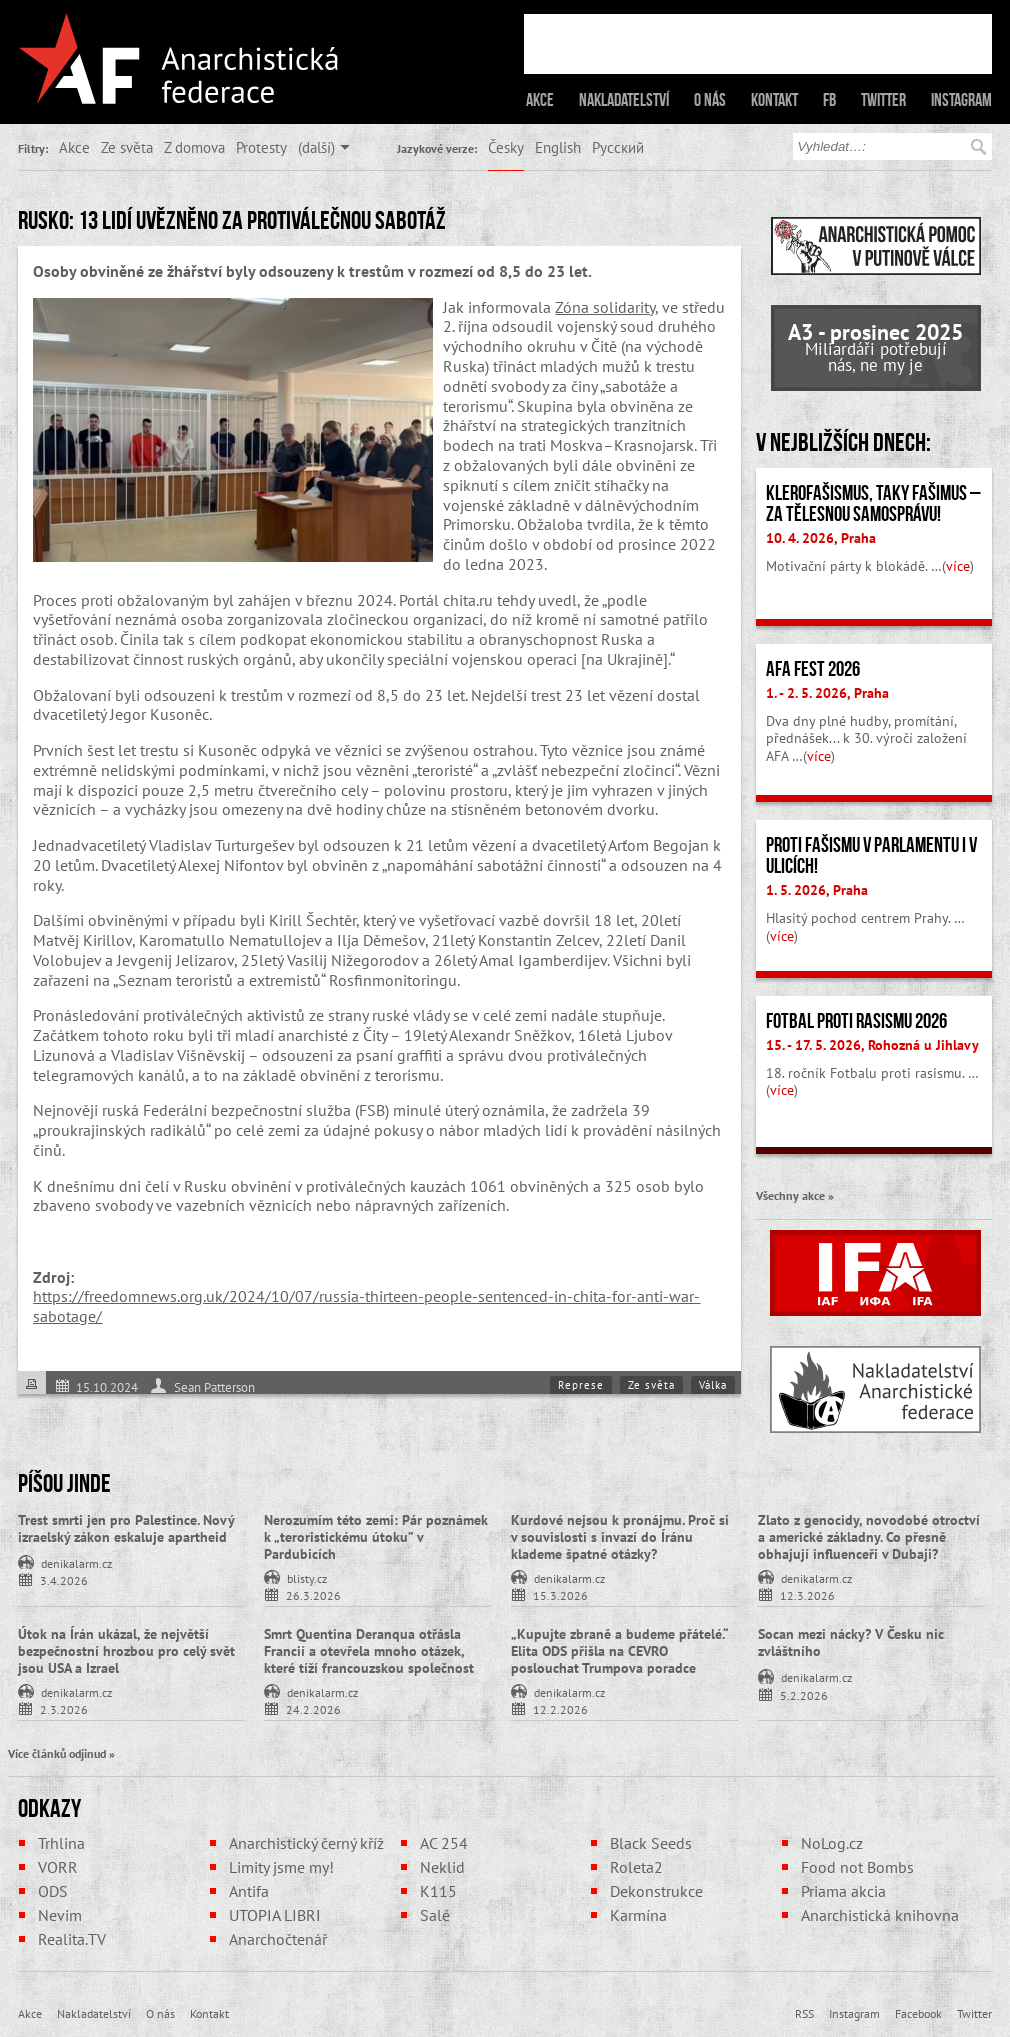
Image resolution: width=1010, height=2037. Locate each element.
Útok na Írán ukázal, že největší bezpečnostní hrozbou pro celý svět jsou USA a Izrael (126, 1651)
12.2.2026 (560, 1708)
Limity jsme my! (281, 1867)
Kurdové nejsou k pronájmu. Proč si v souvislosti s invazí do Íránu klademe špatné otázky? (620, 1537)
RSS (804, 2013)
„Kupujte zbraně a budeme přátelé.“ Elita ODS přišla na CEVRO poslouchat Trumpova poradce (619, 1651)
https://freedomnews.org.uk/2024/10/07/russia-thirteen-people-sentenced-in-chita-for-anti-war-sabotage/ (366, 1306)
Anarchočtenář (278, 1939)
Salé (435, 1915)
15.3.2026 (560, 1594)
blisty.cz (307, 1577)
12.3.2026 (807, 1594)
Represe (581, 1385)
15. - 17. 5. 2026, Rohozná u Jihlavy (872, 1045)
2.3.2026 (64, 1708)
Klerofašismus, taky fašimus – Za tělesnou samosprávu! (873, 503)
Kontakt (774, 100)
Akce (540, 100)
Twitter (883, 100)
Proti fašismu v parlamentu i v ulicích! (871, 855)
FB (829, 100)
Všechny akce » (795, 1195)
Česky (506, 147)
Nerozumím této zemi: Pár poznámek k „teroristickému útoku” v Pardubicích (376, 1537)
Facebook (918, 2013)
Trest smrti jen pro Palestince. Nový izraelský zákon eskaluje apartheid (126, 1528)
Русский (618, 147)
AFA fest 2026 (813, 669)
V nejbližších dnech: (843, 442)
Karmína (638, 1915)
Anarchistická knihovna (880, 1915)
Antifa (249, 1891)
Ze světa (127, 147)
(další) (316, 147)
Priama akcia (843, 1891)
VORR (58, 1867)
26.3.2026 (313, 1594)
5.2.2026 (804, 1694)
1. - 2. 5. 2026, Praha (827, 693)
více (958, 566)
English (558, 147)
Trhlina (61, 1843)
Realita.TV (72, 1939)
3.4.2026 (64, 1579)
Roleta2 (636, 1867)
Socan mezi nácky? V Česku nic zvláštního (851, 1642)
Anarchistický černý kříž (306, 1843)
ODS (53, 1891)
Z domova (194, 147)
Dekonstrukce (656, 1891)
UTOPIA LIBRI (275, 1915)
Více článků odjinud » (61, 1753)
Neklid (442, 1867)
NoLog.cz (832, 1843)
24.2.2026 (313, 1708)
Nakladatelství (624, 100)
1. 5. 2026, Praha (817, 890)
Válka (713, 1385)
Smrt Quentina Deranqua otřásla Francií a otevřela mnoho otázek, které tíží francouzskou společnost (369, 1651)
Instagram (961, 100)
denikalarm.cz (76, 1562)
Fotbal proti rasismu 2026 (856, 1021)
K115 (438, 1891)
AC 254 (444, 1843)
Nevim (60, 1915)
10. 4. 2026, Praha (821, 538)
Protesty (261, 147)
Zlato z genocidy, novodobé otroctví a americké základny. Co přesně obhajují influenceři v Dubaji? (869, 1537)
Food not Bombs (857, 1867)
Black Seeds (651, 1843)
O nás (710, 100)
